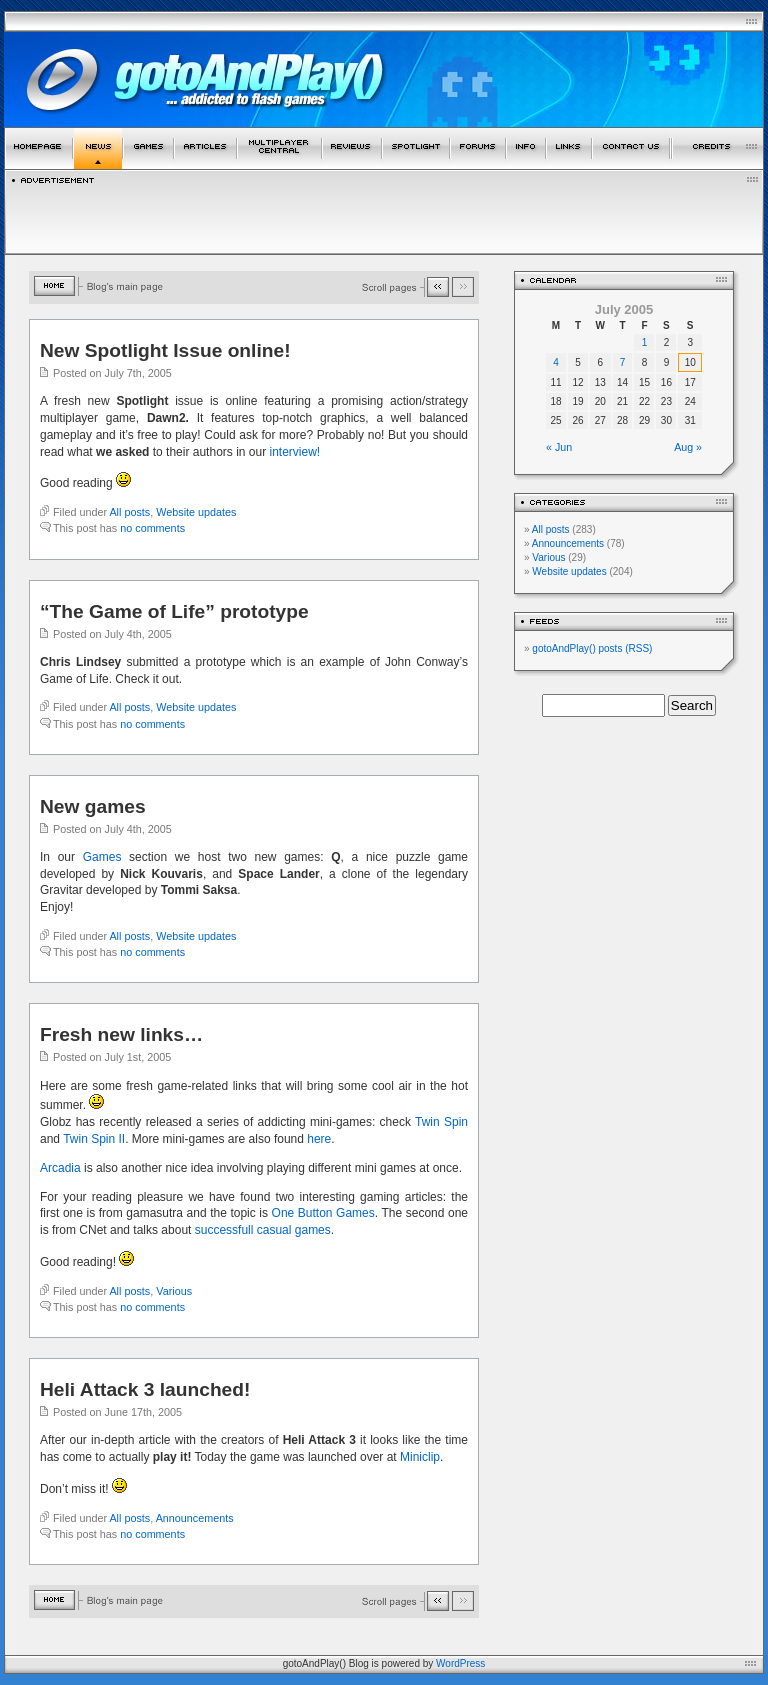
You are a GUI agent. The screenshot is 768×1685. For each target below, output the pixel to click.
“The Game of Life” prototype (174, 611)
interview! (295, 452)
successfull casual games (263, 1230)
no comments (152, 528)
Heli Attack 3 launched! (145, 1389)
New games (93, 806)
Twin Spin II (94, 1139)
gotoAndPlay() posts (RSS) (592, 648)
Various (174, 1291)
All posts (129, 512)
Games (102, 857)
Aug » (688, 447)
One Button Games (323, 1213)
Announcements (195, 1518)
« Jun (559, 447)
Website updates (196, 512)
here (319, 1139)
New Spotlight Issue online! (165, 350)
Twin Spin (441, 1122)
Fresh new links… (121, 1034)
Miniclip (420, 1457)
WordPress (460, 1663)
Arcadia (60, 1168)
